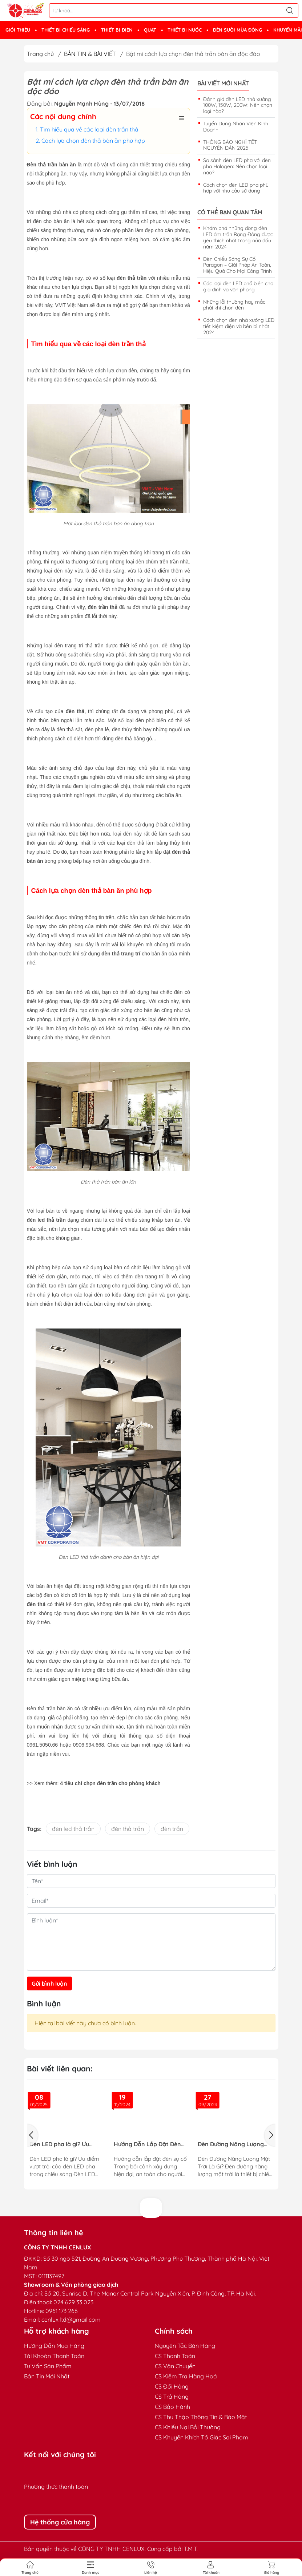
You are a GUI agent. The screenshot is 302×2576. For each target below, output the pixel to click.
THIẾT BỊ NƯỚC (185, 30)
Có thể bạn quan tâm (229, 212)
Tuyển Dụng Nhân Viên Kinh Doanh (235, 126)
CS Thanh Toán (175, 2355)
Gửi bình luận (49, 1983)
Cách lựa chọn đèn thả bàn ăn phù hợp (93, 140)
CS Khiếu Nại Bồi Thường (188, 2427)
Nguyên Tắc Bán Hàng (185, 2345)
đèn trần (172, 1828)
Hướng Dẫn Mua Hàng (54, 2345)
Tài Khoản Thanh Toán (54, 2355)
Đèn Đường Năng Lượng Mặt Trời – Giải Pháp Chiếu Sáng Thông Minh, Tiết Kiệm (233, 2144)
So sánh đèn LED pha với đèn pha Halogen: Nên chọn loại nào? (237, 166)
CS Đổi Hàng (172, 2386)
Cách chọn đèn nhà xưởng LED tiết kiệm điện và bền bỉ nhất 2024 (238, 326)
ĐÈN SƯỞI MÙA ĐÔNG (237, 30)
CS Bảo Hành (172, 2406)
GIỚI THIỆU (17, 30)
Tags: (34, 1828)
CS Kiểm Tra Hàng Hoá (186, 2376)
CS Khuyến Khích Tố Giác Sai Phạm (201, 2437)
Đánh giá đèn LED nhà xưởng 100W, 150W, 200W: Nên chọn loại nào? (237, 105)
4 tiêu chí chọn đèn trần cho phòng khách (110, 1783)
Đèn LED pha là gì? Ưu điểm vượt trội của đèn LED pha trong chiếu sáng (64, 2144)
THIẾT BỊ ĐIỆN (117, 30)
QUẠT (150, 30)
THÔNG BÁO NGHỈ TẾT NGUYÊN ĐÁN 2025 (230, 145)
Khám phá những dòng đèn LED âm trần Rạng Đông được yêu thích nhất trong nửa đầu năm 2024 (238, 237)
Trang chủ (40, 53)
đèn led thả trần (73, 1828)
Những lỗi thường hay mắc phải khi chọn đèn (234, 305)
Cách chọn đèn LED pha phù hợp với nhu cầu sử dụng (236, 188)
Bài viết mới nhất (223, 83)
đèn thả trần (127, 1828)
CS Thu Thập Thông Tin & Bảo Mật (201, 2417)
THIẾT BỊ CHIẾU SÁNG (65, 30)
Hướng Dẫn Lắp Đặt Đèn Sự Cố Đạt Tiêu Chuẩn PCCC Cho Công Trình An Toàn (147, 2144)
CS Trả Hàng (172, 2396)
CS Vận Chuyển (175, 2366)
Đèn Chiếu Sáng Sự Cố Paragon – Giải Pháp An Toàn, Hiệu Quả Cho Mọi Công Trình (237, 265)
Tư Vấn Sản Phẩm (48, 2366)
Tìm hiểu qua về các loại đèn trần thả (89, 129)
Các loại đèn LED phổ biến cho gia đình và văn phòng (238, 286)
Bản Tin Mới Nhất (46, 2376)
